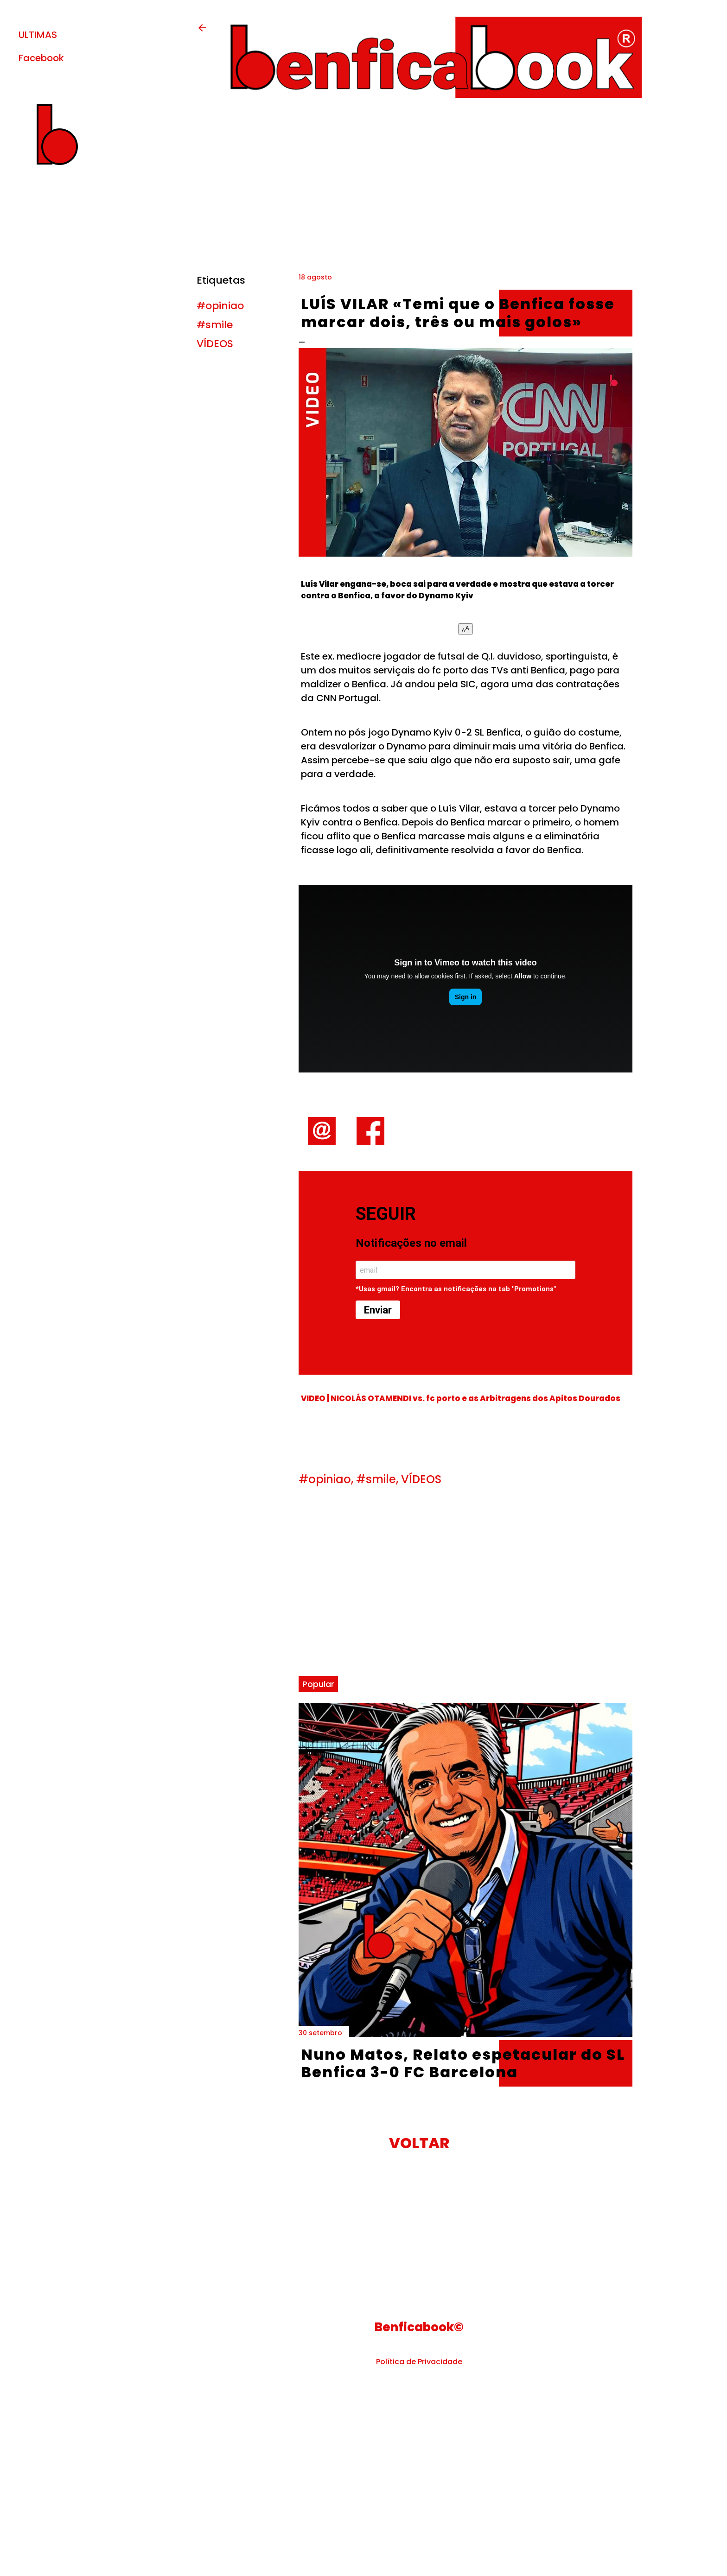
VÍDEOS (215, 343)
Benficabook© (419, 2327)
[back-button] (202, 30)
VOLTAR (419, 2142)
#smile (215, 324)
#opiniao (220, 305)
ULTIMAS (38, 34)
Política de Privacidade (419, 2361)
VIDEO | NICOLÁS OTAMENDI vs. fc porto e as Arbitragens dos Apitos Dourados (460, 1398)
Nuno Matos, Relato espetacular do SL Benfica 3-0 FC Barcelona (463, 2063)
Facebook (41, 57)
